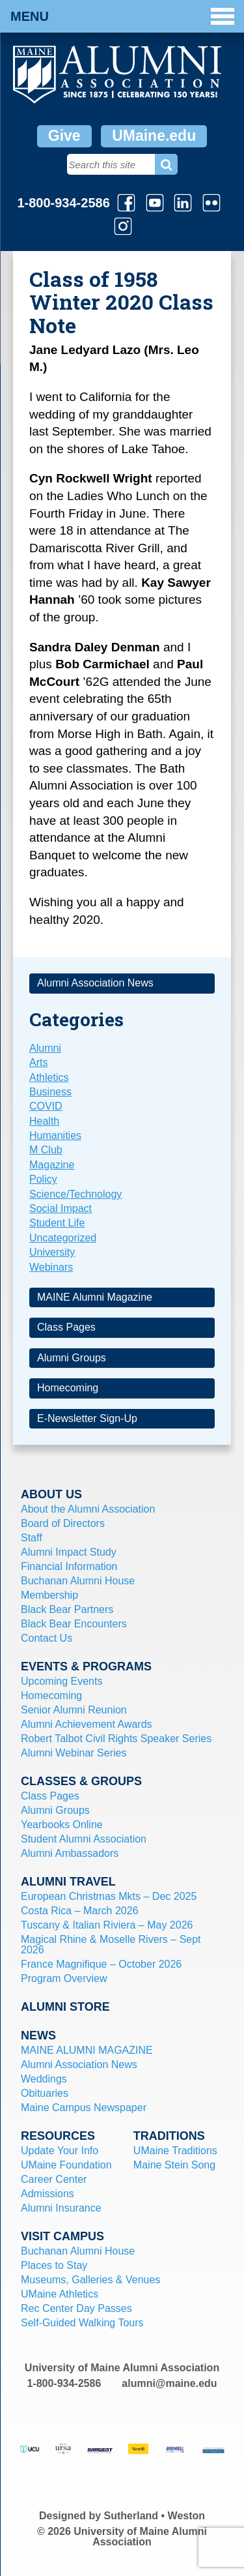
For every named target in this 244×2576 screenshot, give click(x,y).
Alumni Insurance (61, 2207)
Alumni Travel (68, 1881)
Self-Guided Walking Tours (82, 2322)
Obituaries (44, 2093)
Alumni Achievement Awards (86, 1724)
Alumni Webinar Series (73, 1752)
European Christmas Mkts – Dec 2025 (109, 1896)
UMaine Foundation (66, 2164)
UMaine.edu (154, 135)
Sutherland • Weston (155, 2515)
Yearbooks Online (62, 1824)
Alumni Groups (71, 1357)
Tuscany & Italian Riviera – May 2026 (107, 1925)
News (38, 2035)
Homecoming (67, 1387)
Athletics (48, 1077)
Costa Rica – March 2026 (80, 1910)
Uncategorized (62, 1237)
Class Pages (66, 1327)
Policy (43, 1179)
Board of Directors (63, 1523)
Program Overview (64, 1978)
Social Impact (60, 1208)
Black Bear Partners (67, 1609)
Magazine (51, 1164)
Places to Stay (54, 2265)
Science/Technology (75, 1194)
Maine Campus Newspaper (83, 2107)
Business (50, 1091)
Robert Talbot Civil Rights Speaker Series (116, 1738)
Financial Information (69, 1566)
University (52, 1252)
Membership (49, 1595)
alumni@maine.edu (169, 2383)
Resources (58, 2135)
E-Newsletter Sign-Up (87, 1418)
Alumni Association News (95, 982)
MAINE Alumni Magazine (94, 1297)
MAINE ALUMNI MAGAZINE (87, 2050)
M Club (45, 1149)
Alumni (45, 1048)
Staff (31, 1537)
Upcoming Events (61, 1681)
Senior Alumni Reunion (74, 1709)
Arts (38, 1062)
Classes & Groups (81, 1781)
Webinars (51, 1267)
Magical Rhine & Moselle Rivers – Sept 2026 (111, 1944)
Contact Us (46, 1638)
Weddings (44, 2078)
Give (64, 135)
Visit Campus (62, 2236)
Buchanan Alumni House (78, 1580)
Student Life (57, 1222)
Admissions (47, 2193)
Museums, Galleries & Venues (90, 2279)
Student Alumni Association (83, 1838)
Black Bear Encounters (74, 1623)
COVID (45, 1106)
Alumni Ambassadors (69, 1853)
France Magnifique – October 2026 (101, 1964)
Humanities (55, 1135)
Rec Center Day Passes (76, 2308)
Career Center (54, 2179)
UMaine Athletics (59, 2294)
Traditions (169, 2135)
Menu (122, 16)
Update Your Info (59, 2150)
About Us (51, 1494)
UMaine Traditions (175, 2150)
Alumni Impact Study (68, 1552)
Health (44, 1121)
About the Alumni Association (88, 1509)
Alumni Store (65, 2006)
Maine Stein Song (174, 2164)
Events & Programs (86, 1666)
